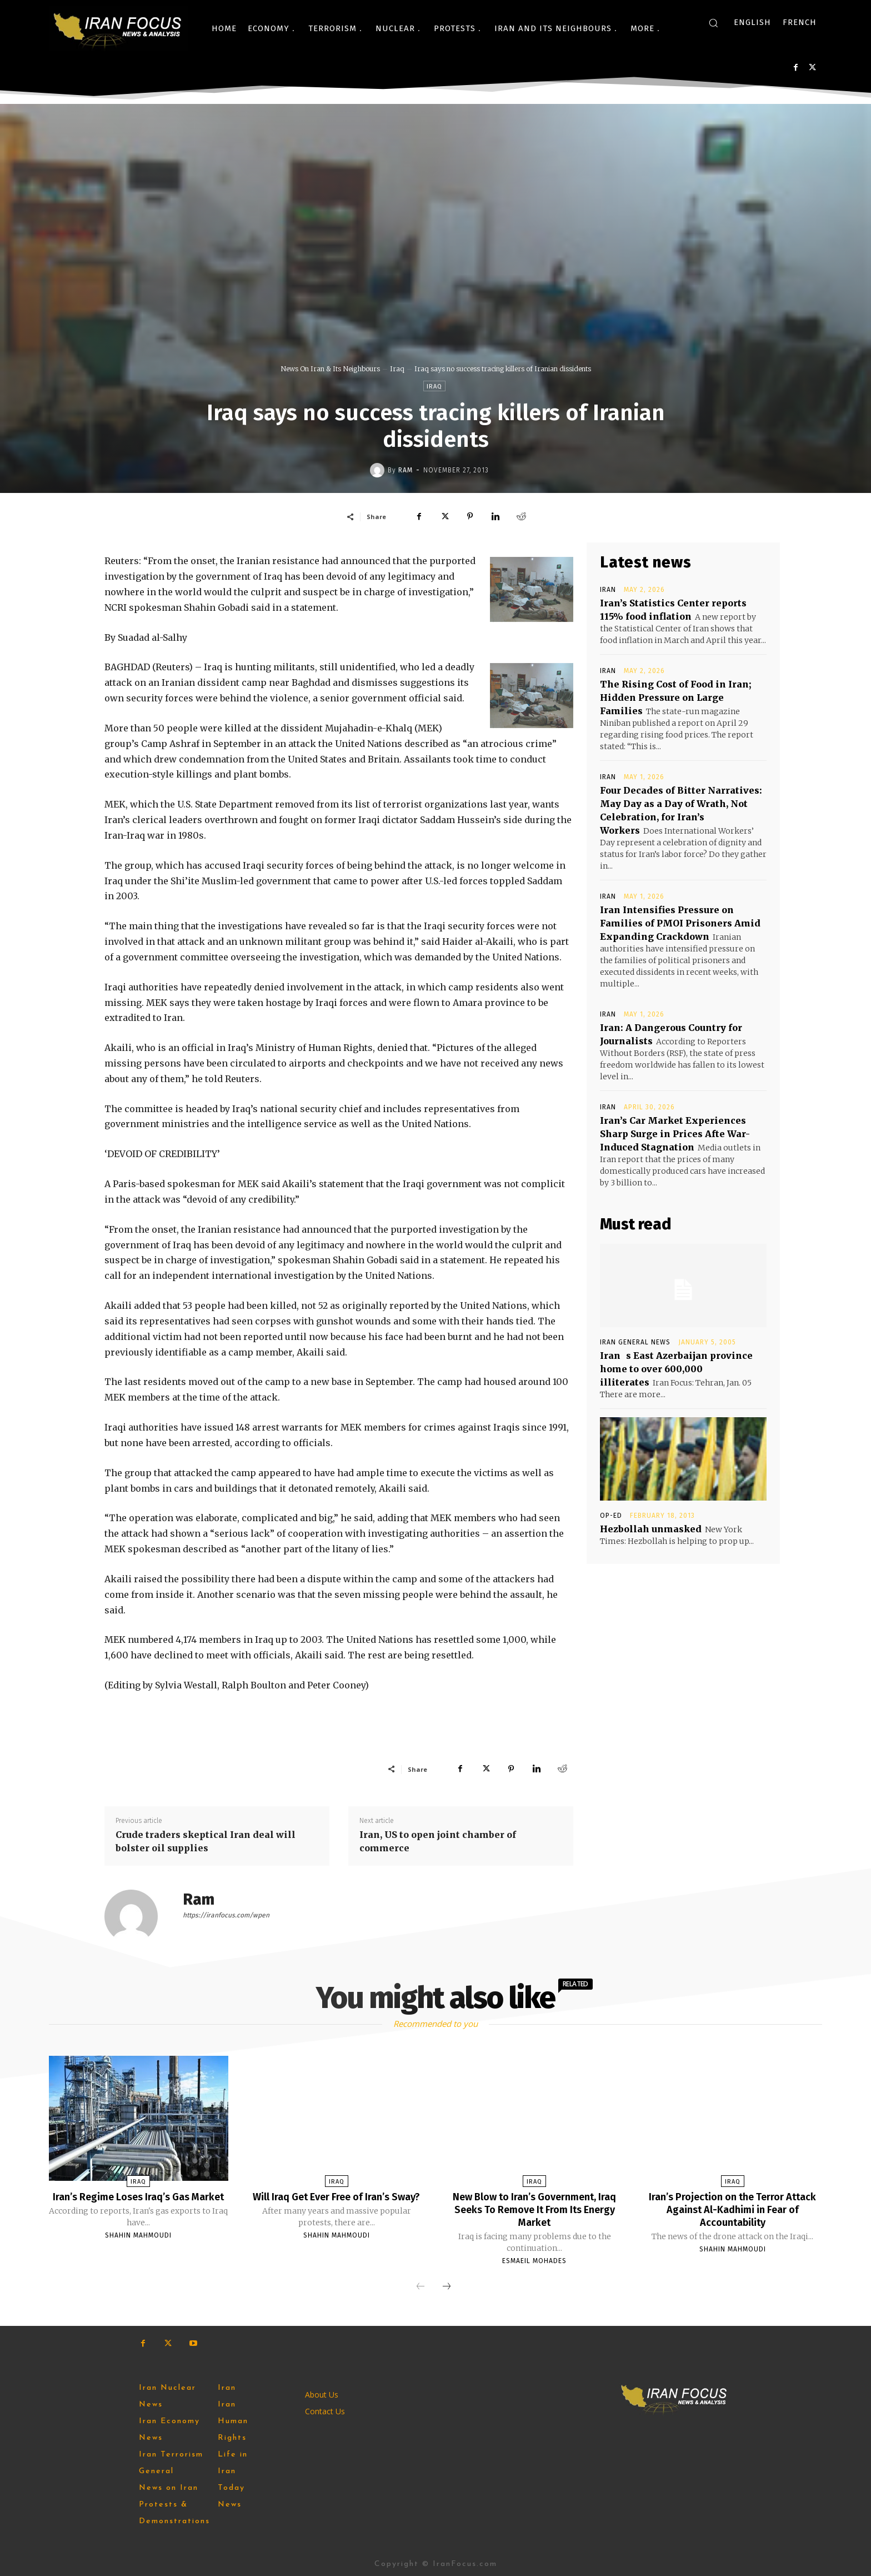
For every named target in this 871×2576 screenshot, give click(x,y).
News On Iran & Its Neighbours (330, 369)
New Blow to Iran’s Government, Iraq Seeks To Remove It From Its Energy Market (535, 2209)
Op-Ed (611, 1515)
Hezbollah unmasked (651, 1528)
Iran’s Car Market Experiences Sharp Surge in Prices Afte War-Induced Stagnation (675, 1134)
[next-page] (447, 2285)
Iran (608, 589)
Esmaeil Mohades (534, 2259)
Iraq (397, 369)
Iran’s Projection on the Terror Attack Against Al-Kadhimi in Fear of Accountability (733, 2209)
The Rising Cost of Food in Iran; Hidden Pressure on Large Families (676, 697)
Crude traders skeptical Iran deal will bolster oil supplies (206, 1841)
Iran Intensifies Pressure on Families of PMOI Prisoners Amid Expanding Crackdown (680, 923)
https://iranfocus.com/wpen (226, 1915)
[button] (713, 23)
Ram (405, 470)
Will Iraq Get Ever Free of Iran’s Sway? (336, 2202)
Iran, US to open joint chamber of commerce (437, 1841)
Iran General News (635, 1342)
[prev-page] (420, 2285)
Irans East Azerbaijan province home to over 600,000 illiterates (676, 1369)
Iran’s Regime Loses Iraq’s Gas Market (138, 2202)
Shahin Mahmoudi (138, 2247)
